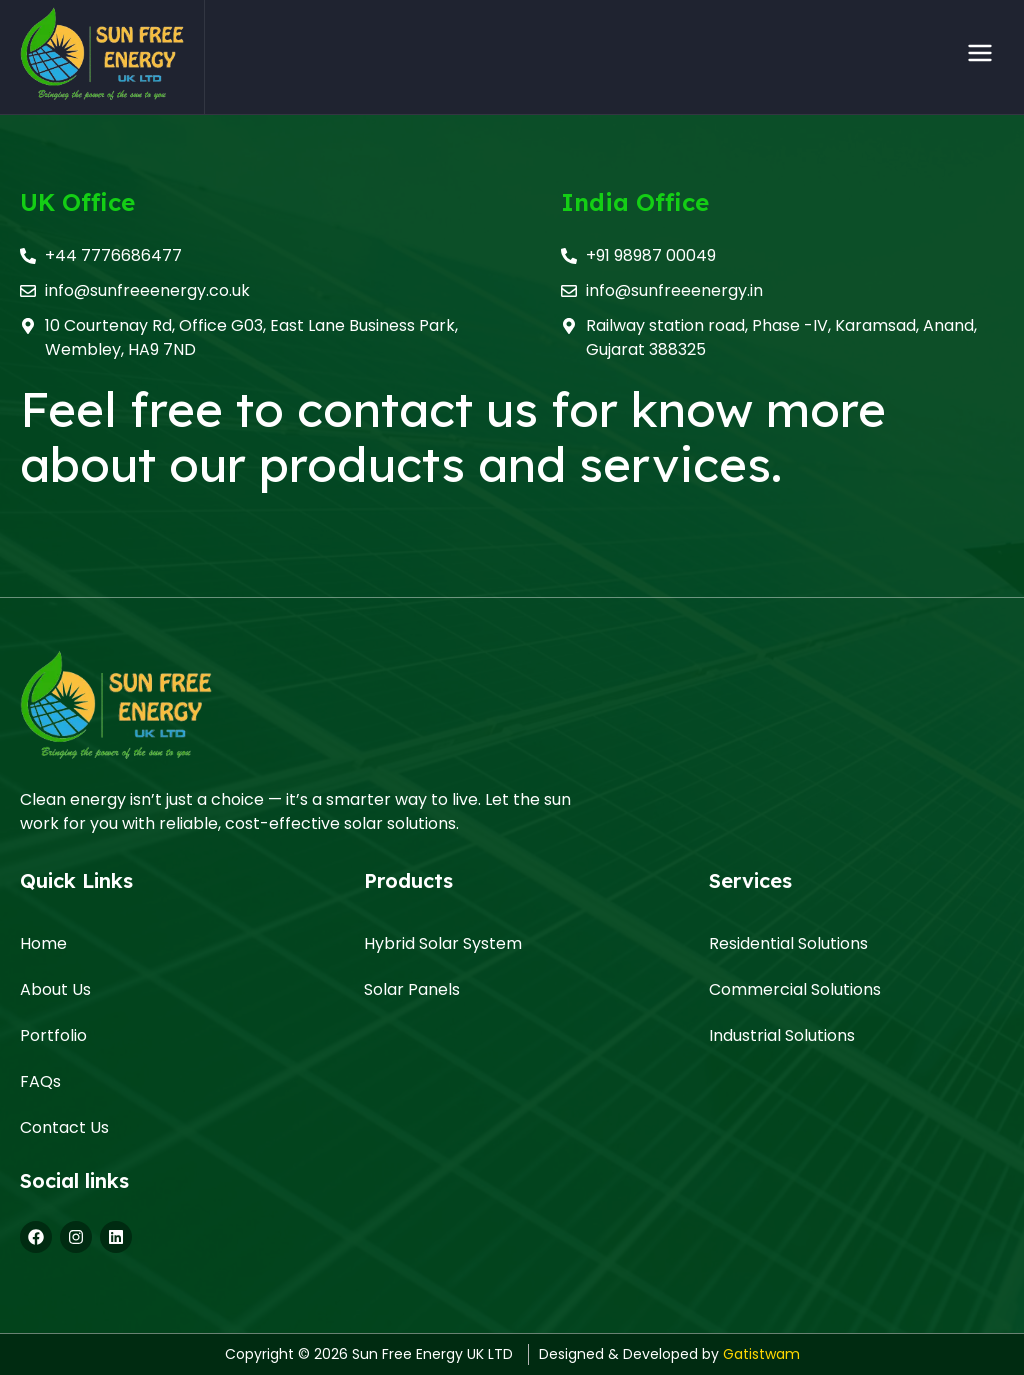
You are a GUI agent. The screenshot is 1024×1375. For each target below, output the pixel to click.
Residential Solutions (788, 943)
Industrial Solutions (782, 1035)
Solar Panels (412, 989)
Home (43, 943)
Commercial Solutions (795, 989)
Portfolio (53, 1035)
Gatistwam (761, 1354)
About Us (55, 989)
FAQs (40, 1081)
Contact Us (64, 1127)
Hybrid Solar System (443, 943)
